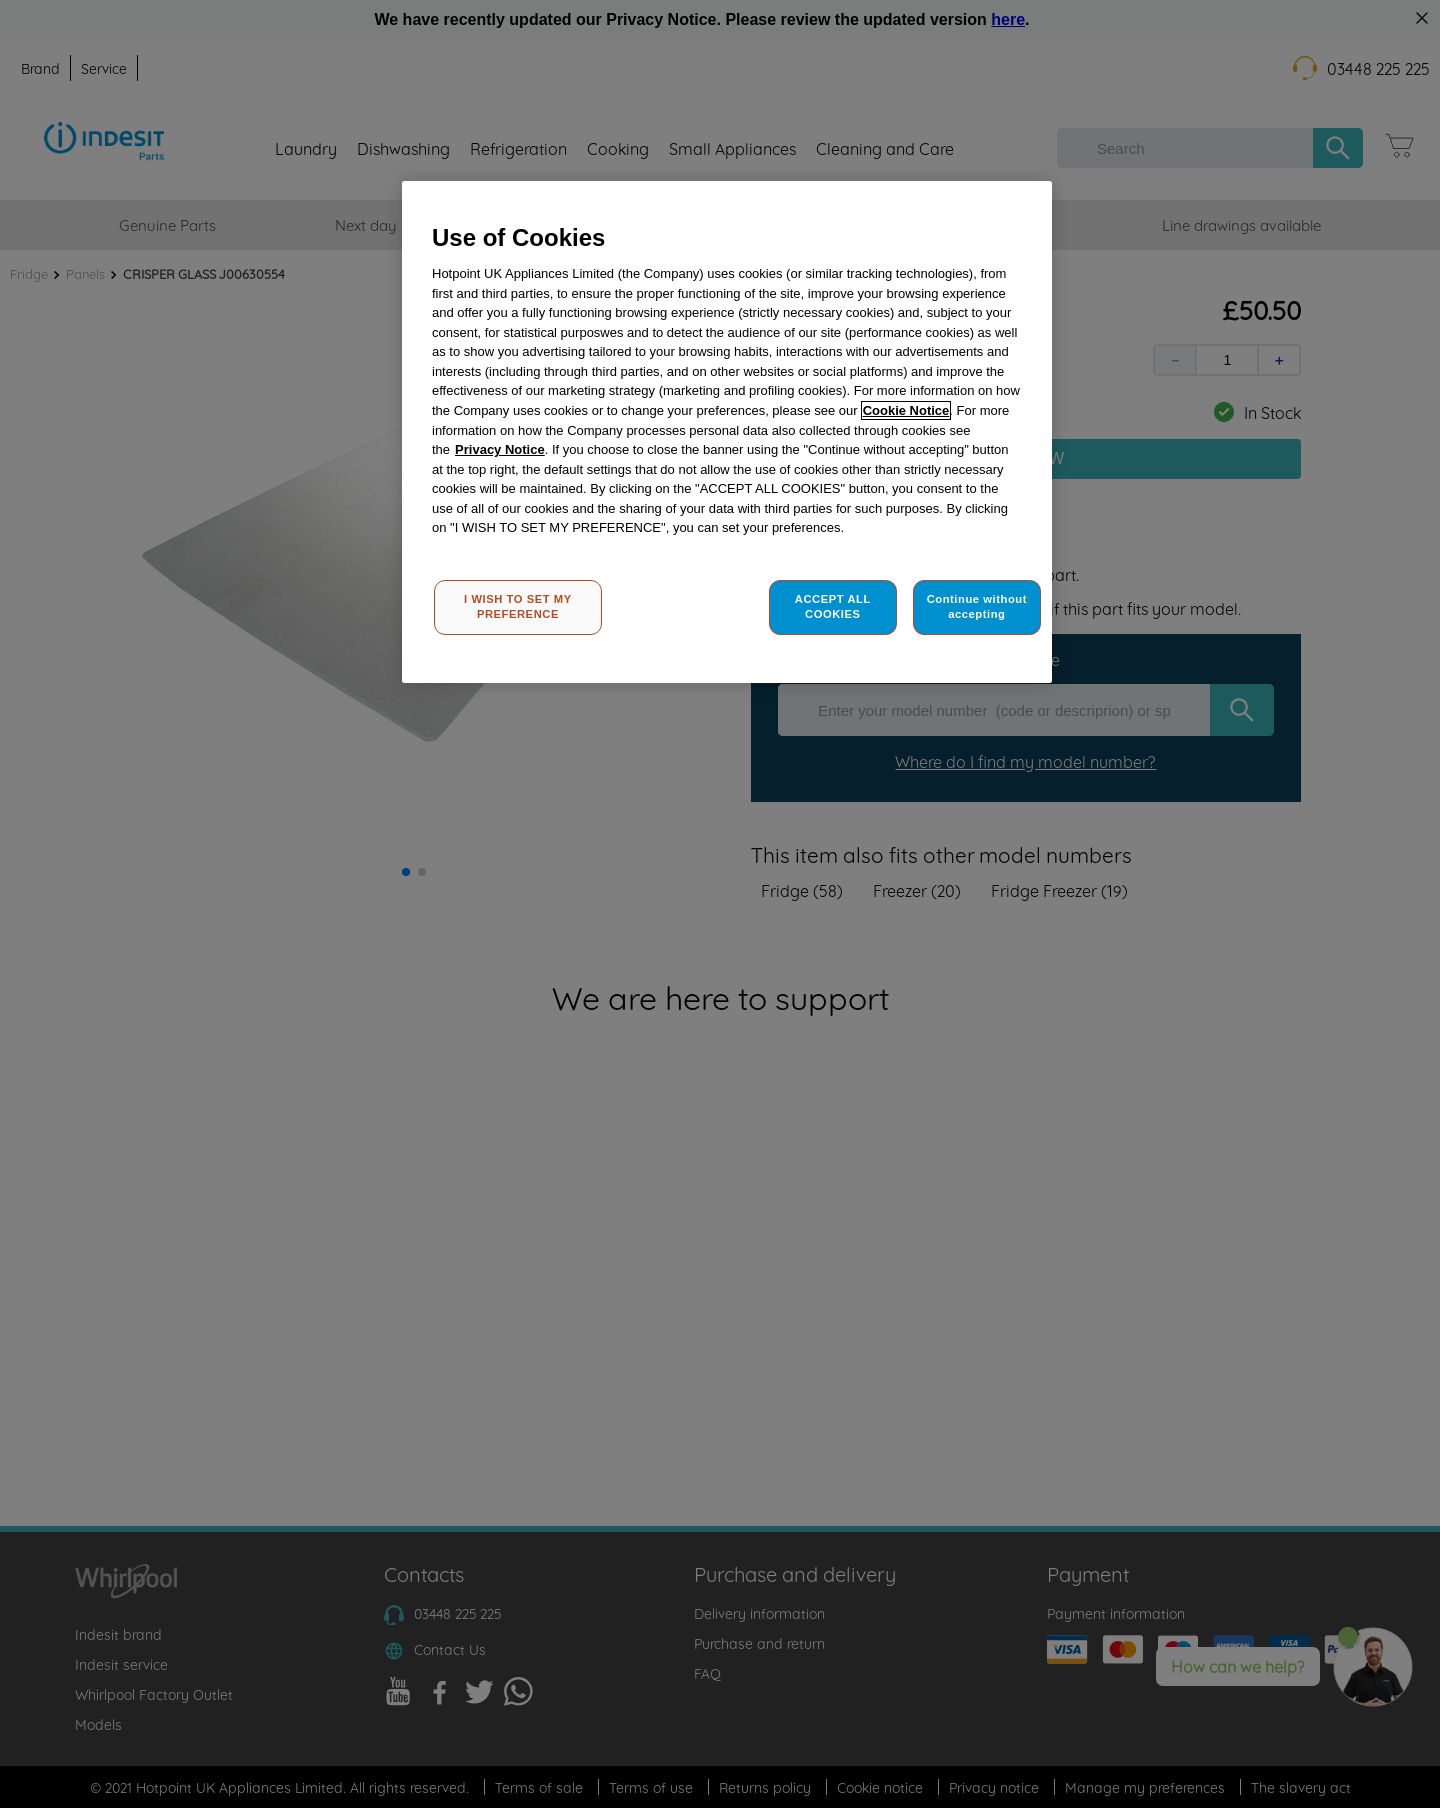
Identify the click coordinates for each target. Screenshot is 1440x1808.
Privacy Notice (500, 449)
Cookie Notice (906, 410)
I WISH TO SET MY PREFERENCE (518, 607)
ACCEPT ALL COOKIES (833, 607)
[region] (727, 432)
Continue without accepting (977, 607)
